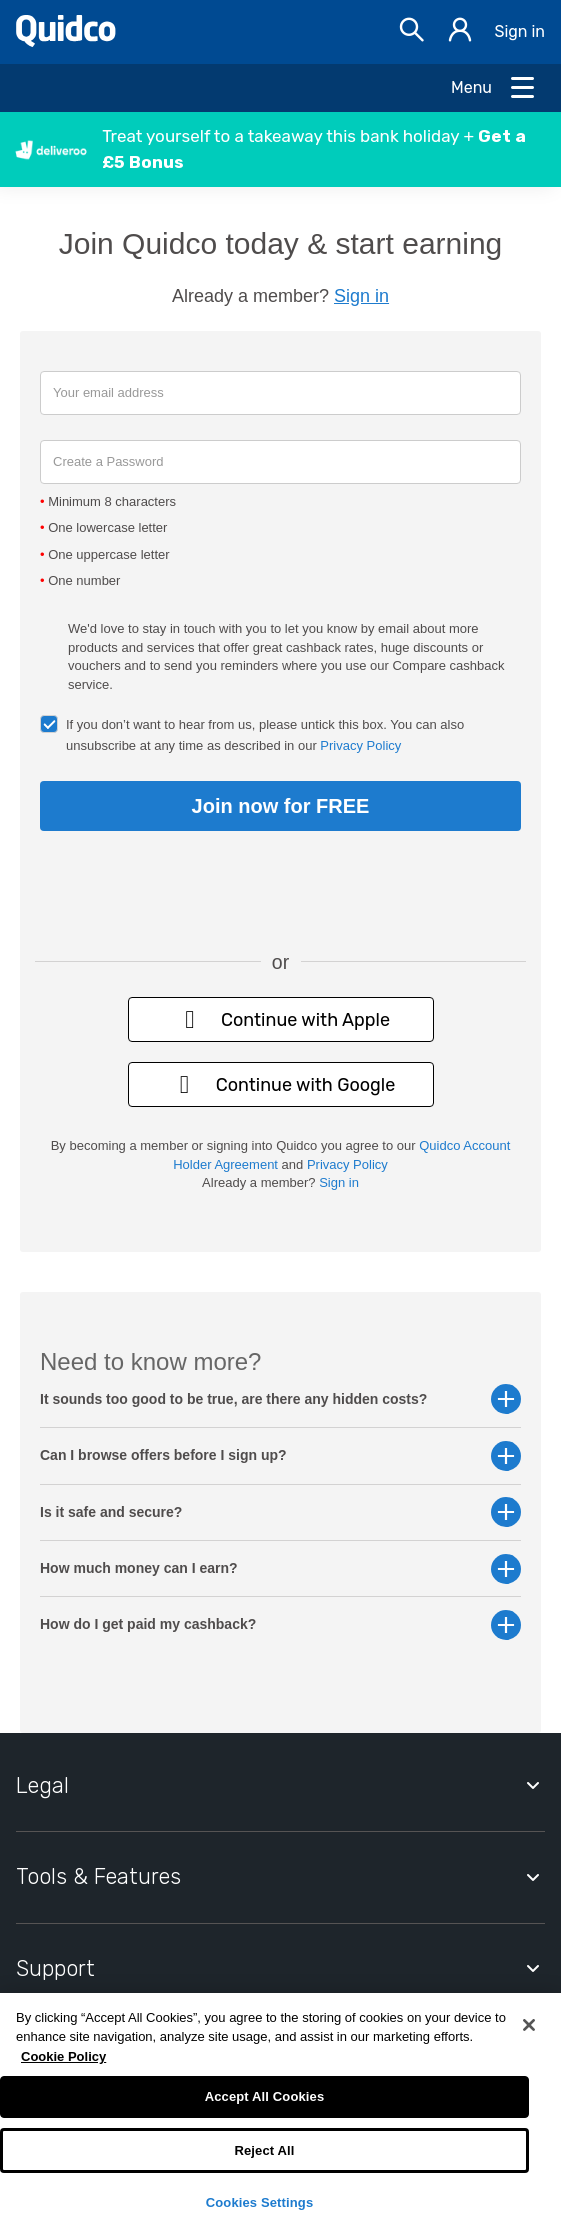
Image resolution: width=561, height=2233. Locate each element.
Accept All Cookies (265, 2096)
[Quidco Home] (66, 41)
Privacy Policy (360, 745)
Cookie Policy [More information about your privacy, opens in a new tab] (63, 2056)
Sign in (519, 31)
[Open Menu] (494, 88)
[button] (280, 149)
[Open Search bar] (412, 32)
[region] (280, 2113)
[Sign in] (460, 32)
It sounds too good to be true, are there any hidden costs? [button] (280, 1399)
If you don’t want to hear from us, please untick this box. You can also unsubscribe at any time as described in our (265, 735)
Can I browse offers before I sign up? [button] (280, 1455)
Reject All (264, 2150)
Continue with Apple (280, 1019)
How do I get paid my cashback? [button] (280, 1624)
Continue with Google (281, 1084)
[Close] (529, 2025)
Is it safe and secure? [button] (280, 1512)
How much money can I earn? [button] (280, 1568)
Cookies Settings (260, 2202)
